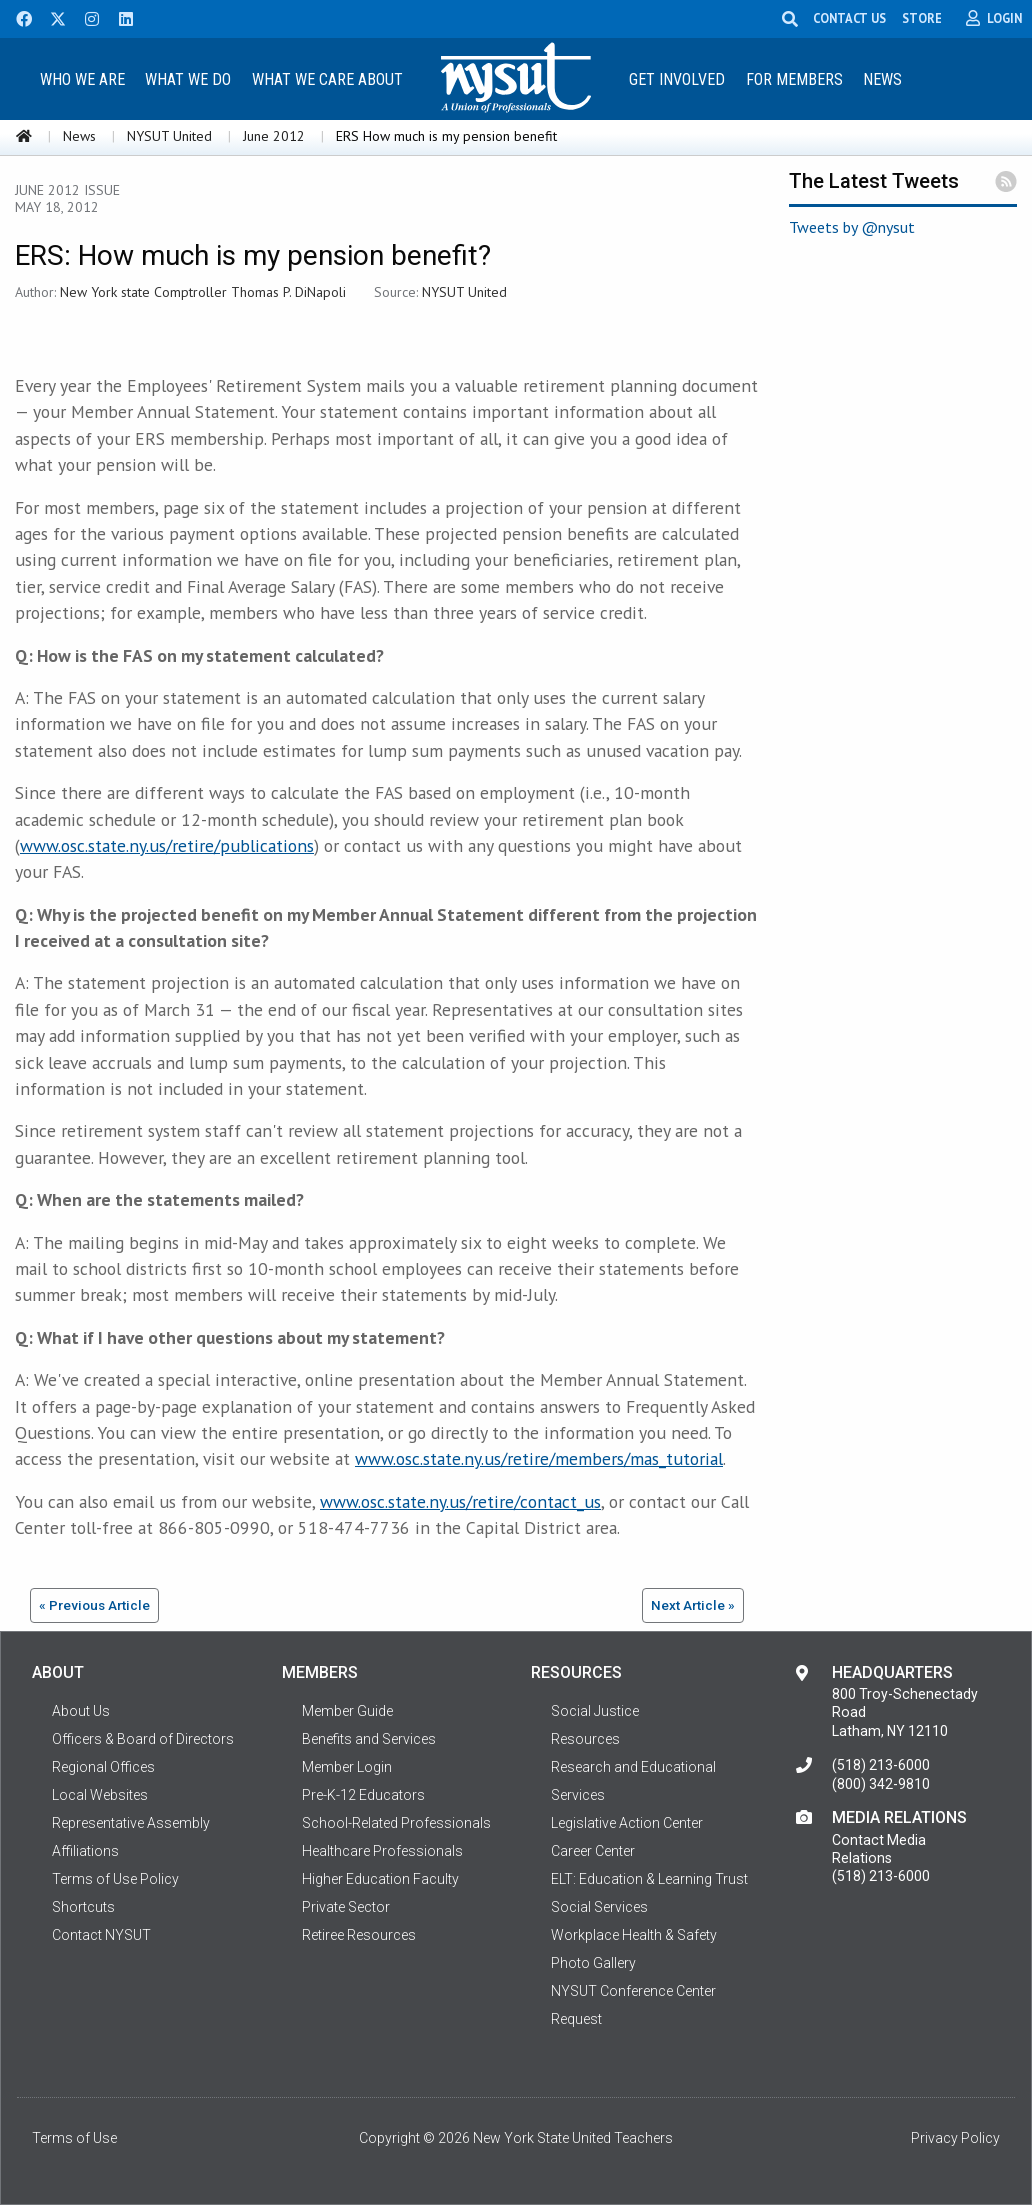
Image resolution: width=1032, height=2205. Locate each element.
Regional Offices (103, 1767)
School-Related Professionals (396, 1823)
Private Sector (346, 1907)
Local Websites (100, 1795)
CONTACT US (849, 18)
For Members (794, 79)
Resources (585, 1739)
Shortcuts (83, 1907)
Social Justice (595, 1711)
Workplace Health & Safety (634, 1935)
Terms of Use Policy (115, 1879)
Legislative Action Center (627, 1823)
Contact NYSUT (101, 1935)
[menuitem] (82, 78)
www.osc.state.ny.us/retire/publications (167, 845)
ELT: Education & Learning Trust (649, 1879)
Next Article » (693, 1605)
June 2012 (274, 136)
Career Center (593, 1851)
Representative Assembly (131, 1823)
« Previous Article (94, 1605)
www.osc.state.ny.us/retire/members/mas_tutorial (539, 1458)
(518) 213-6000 (881, 1765)
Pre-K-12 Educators (363, 1795)
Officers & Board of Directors (143, 1739)
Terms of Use (74, 2138)
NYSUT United (169, 136)
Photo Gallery (593, 1963)
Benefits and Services (369, 1739)
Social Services (599, 1907)
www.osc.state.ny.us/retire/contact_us (460, 1501)
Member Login (347, 1767)
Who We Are (82, 79)
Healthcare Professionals (382, 1851)
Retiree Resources (359, 1935)
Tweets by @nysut (852, 227)
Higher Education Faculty (380, 1879)
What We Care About (327, 79)
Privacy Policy (955, 2138)
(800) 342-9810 (881, 1784)
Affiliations (85, 1851)
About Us (81, 1711)
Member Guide (347, 1711)
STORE (922, 18)
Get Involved (677, 79)
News (882, 79)
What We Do (188, 79)
